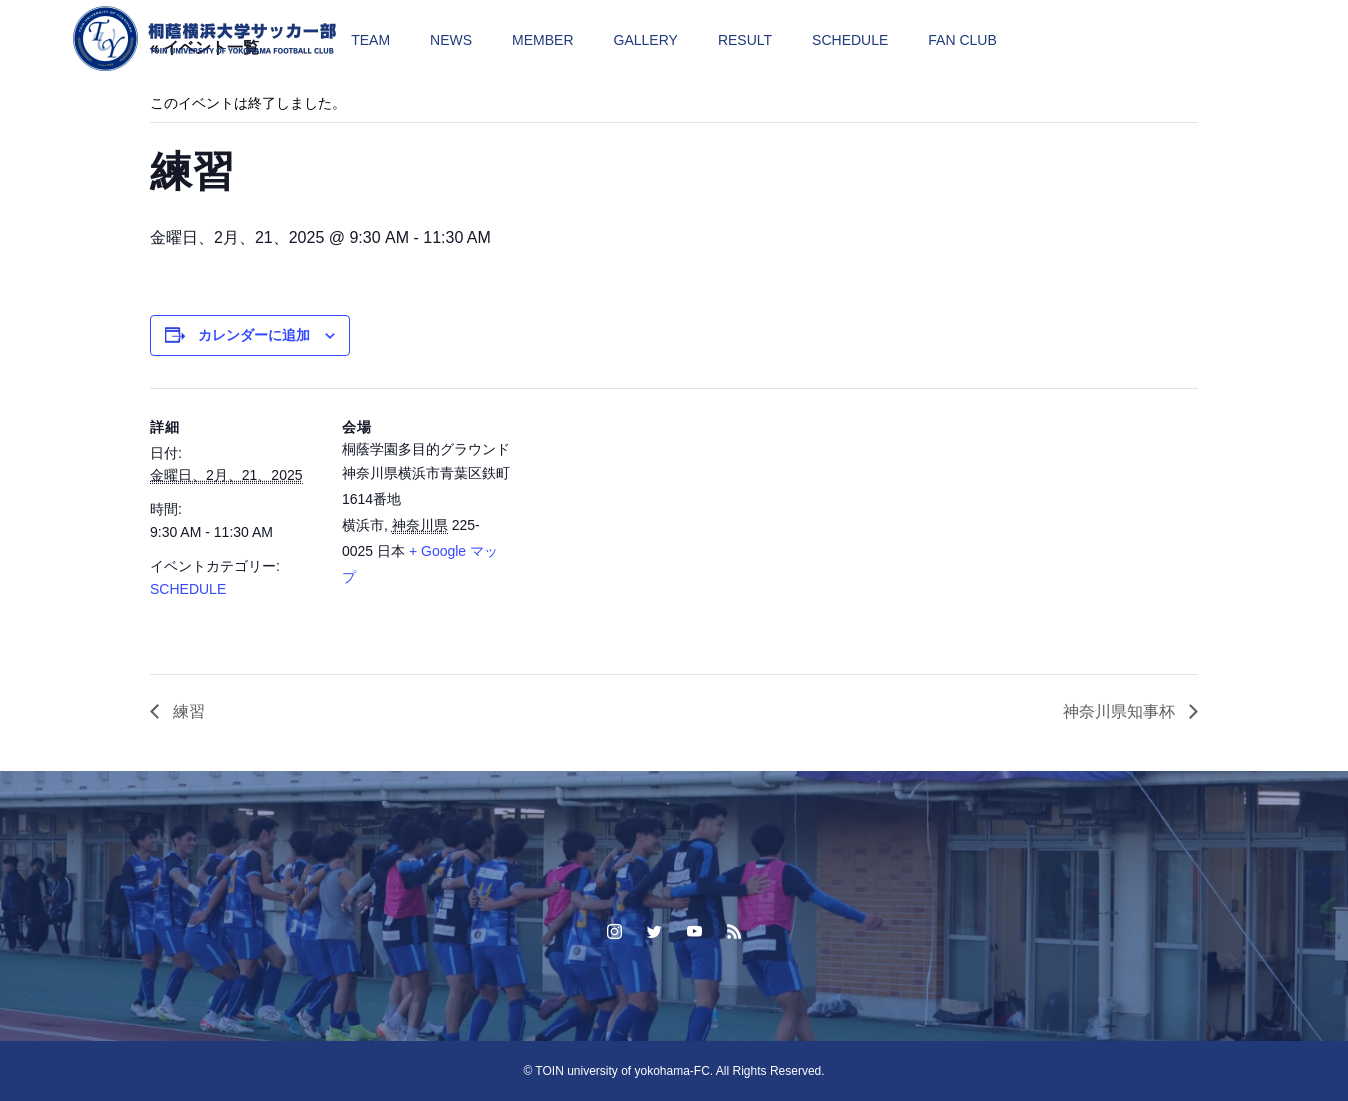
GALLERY (646, 40)
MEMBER (542, 40)
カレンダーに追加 (254, 335)
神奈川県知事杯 (1121, 711)
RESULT (745, 40)
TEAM (370, 40)
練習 (187, 711)
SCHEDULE (850, 40)
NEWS (451, 40)
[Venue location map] (639, 526)
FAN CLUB (962, 40)
